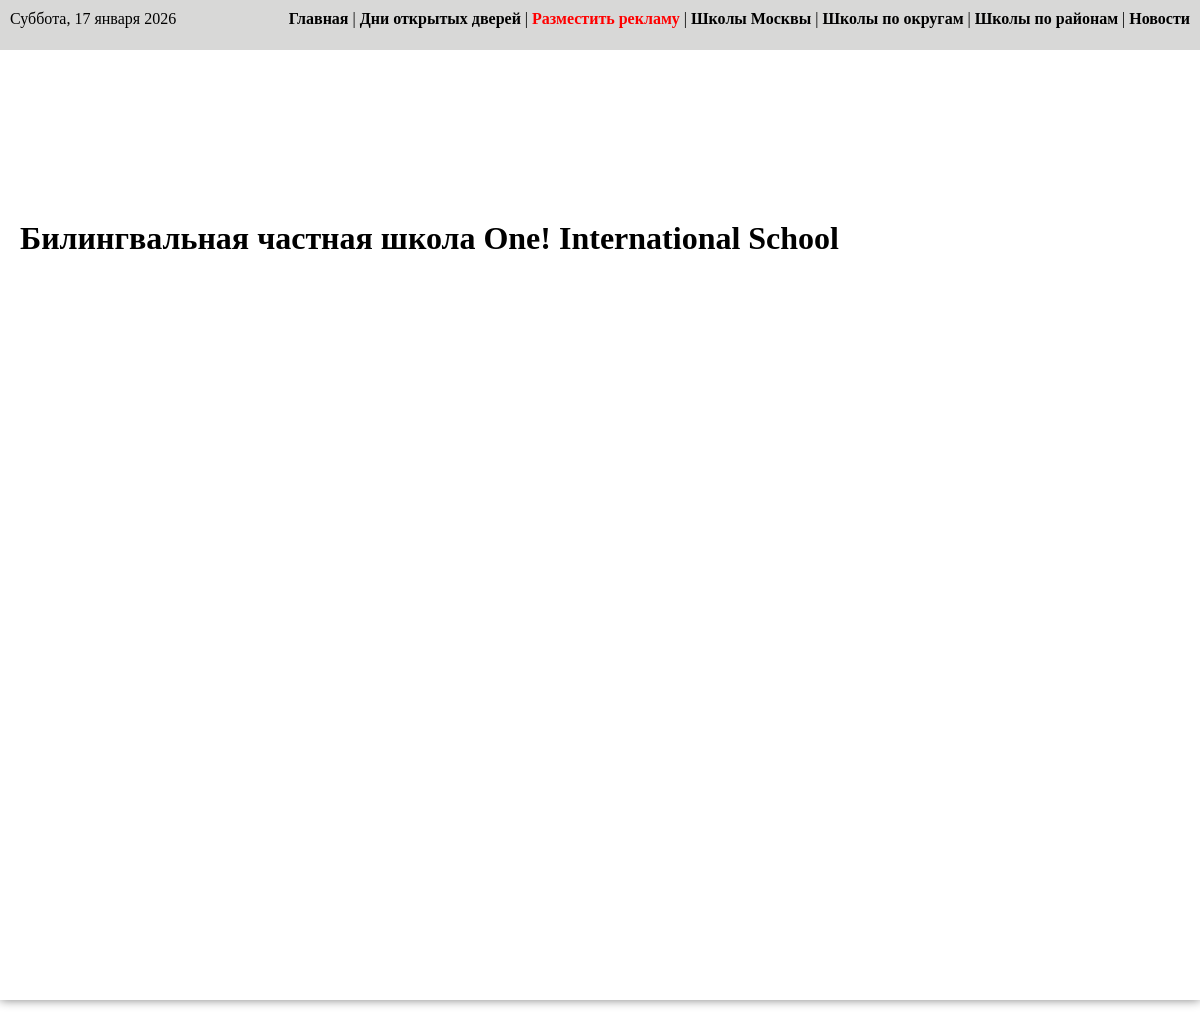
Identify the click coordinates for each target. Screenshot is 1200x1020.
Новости (1159, 18)
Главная (319, 18)
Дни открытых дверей (440, 18)
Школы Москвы (751, 18)
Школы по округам (892, 18)
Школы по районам (1046, 18)
